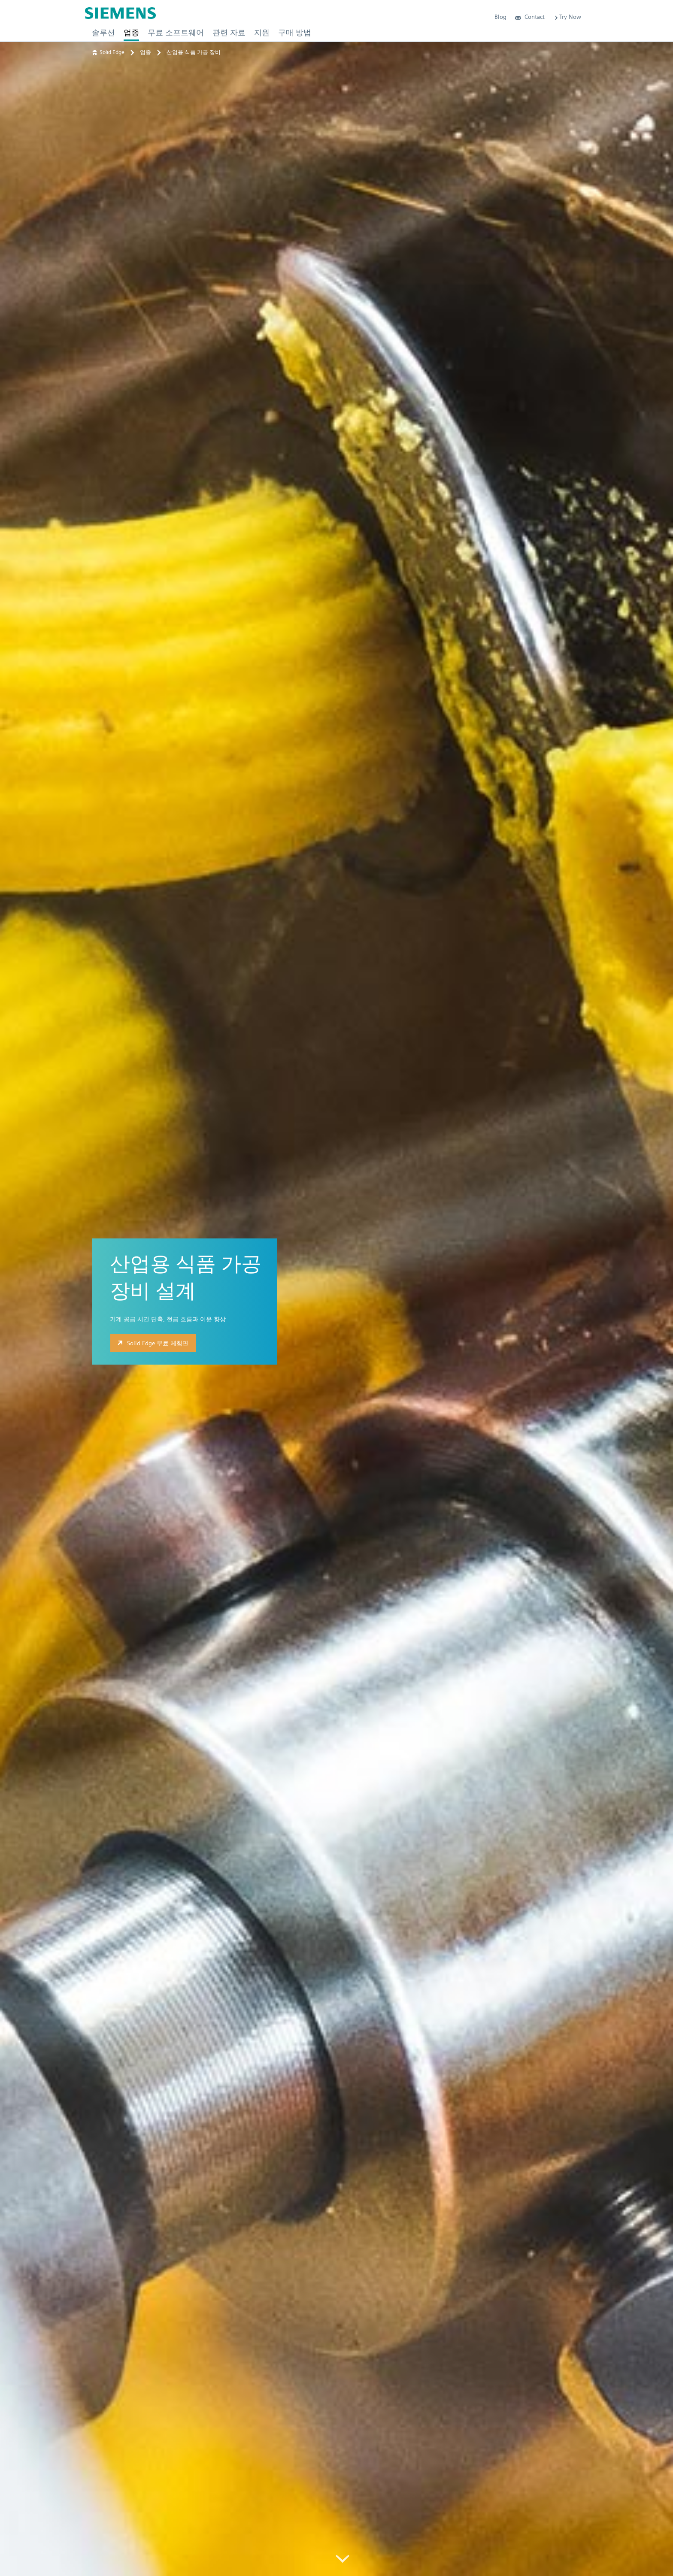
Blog (500, 16)
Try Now (567, 16)
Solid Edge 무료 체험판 (151, 1343)
